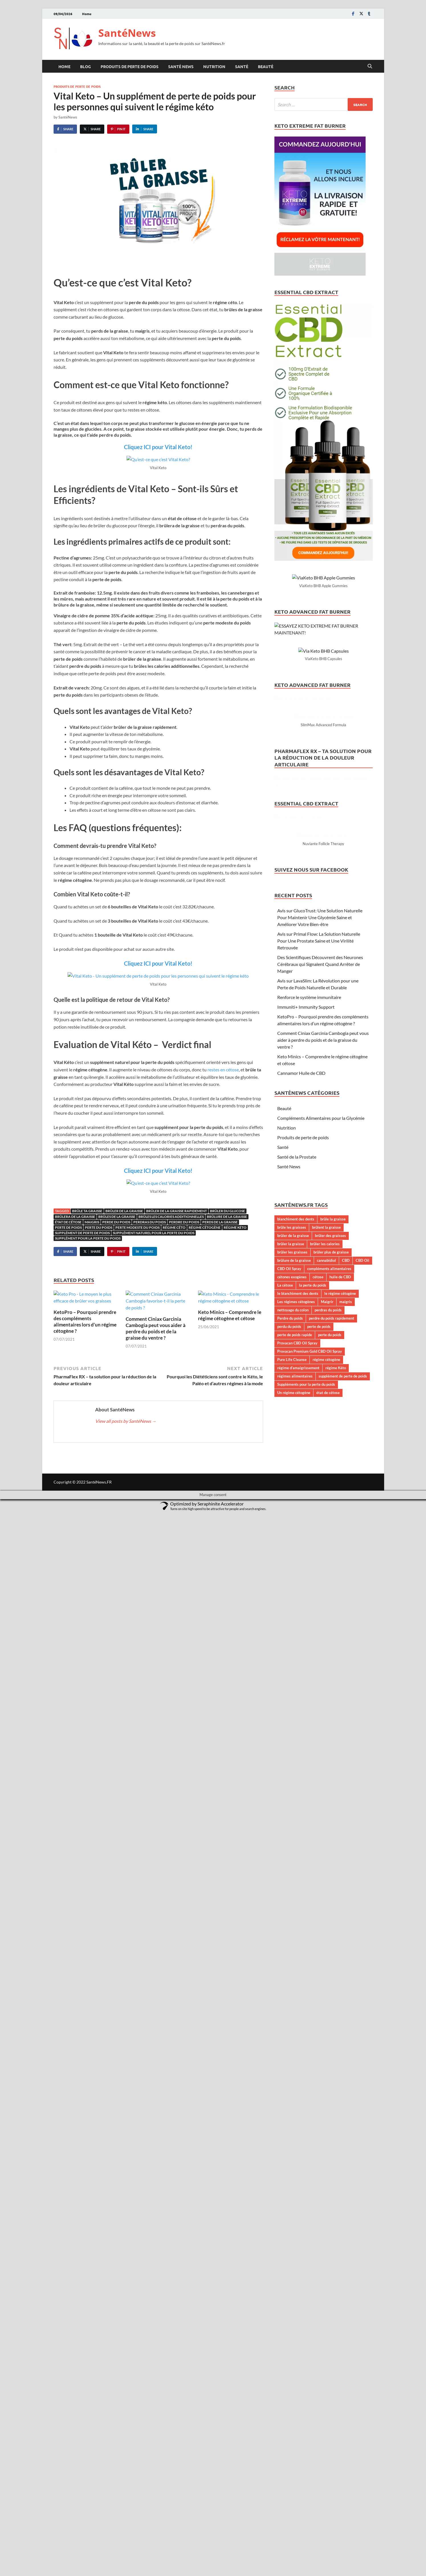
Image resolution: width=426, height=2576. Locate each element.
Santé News (180, 66)
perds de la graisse (220, 1222)
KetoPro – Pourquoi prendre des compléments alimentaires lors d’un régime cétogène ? (85, 1321)
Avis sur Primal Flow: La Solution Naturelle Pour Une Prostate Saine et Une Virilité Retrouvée (318, 1602)
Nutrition (214, 66)
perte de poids (68, 1227)
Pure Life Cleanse (292, 2021)
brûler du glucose (227, 1211)
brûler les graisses (292, 1914)
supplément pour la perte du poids (88, 1238)
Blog (85, 66)
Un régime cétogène (293, 2054)
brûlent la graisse (326, 1889)
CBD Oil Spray (289, 1930)
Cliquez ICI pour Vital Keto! (158, 446)
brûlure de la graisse (227, 1216)
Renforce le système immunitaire (309, 1659)
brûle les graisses (291, 1889)
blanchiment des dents (295, 1881)
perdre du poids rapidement (331, 1980)
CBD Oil (362, 1922)
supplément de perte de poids (82, 1233)
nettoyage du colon (293, 1971)
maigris (92, 1222)
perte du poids (98, 1227)
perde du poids (116, 1222)
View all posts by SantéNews (125, 1421)
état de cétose (68, 1222)
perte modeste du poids (137, 1227)
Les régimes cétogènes (296, 1963)
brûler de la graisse (124, 1211)
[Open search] (370, 66)
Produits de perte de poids (129, 66)
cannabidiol (326, 1922)
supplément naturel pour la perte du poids (153, 1233)
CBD (346, 1922)
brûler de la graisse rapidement (176, 1211)
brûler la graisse (290, 1905)
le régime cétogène (340, 1955)
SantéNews (127, 33)
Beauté (265, 66)
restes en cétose (223, 1069)
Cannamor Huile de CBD (301, 1734)
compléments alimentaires (329, 1930)
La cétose (285, 1947)
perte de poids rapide (294, 1996)
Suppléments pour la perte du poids (306, 2046)
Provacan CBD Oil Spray (297, 2005)
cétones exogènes (292, 1938)
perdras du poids (149, 1222)
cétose (318, 1938)
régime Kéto (235, 1227)
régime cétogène (205, 1227)
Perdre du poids (184, 1222)
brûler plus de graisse (331, 1914)
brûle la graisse (333, 1881)
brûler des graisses (330, 1897)
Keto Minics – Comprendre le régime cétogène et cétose (229, 1315)
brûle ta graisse (87, 1211)
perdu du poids (289, 1988)
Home (86, 13)
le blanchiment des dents (297, 1955)
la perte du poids (312, 1947)
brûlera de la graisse (75, 1216)
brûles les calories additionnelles (171, 1216)
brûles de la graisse (116, 1216)
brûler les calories (325, 1905)
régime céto (174, 1227)
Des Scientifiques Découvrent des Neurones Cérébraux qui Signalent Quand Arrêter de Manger (320, 1625)
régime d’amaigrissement (298, 2029)
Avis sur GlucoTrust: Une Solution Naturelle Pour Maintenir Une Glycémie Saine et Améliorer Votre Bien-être (319, 1579)
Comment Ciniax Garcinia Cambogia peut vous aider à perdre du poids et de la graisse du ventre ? (156, 1328)
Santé (241, 66)
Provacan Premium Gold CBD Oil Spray (309, 2013)
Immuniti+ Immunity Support (306, 1668)
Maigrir (327, 1963)
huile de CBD (340, 1938)
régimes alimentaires (295, 2037)
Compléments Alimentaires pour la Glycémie (320, 1779)
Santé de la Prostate (296, 1818)
